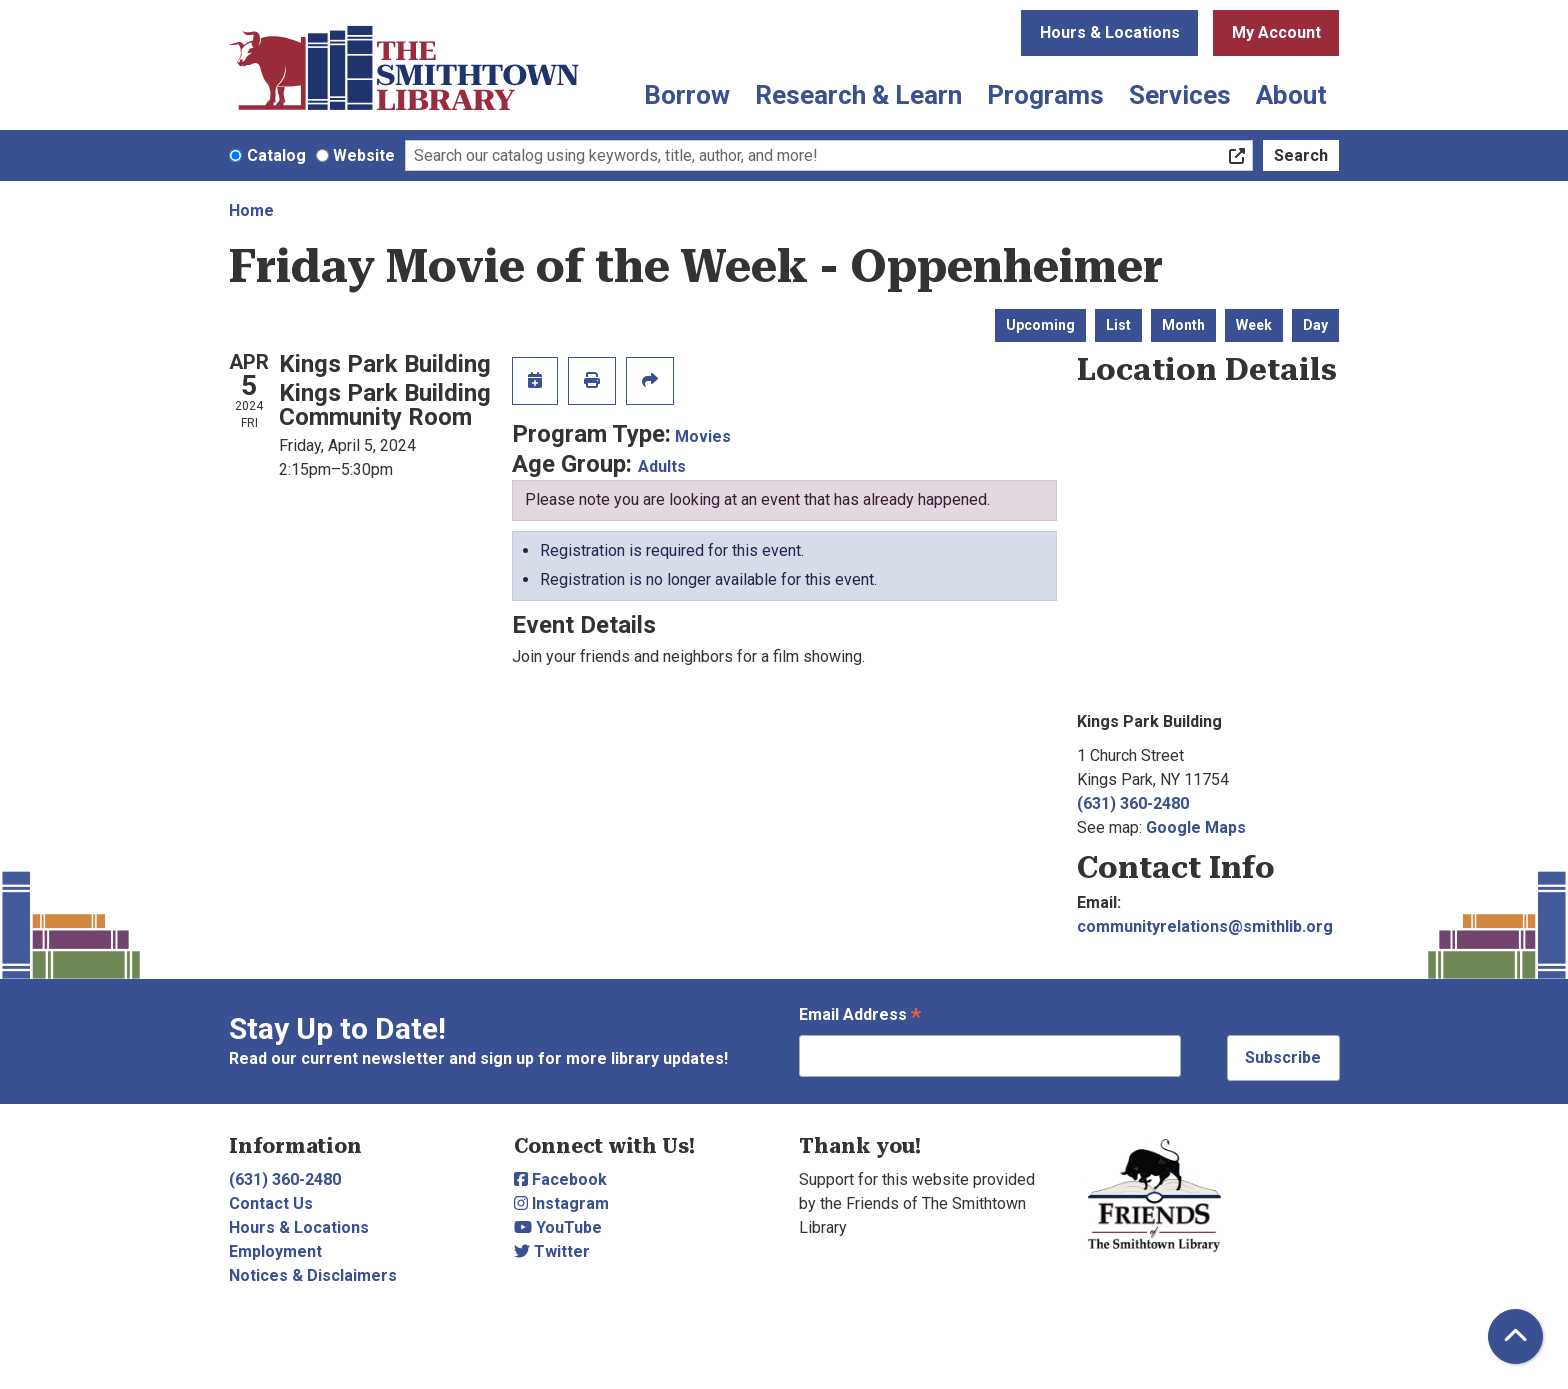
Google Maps (1196, 827)
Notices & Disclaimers (313, 1275)
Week (1254, 325)
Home (251, 210)
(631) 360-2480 (1133, 803)
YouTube (558, 1227)
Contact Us (271, 1203)
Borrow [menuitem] (687, 95)
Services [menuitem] (1180, 95)
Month (1183, 325)
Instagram (561, 1203)
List (1118, 325)
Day (1315, 325)
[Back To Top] (1515, 1336)
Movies (703, 436)
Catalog (276, 155)
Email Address (860, 1016)
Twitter (552, 1251)
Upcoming (1040, 325)
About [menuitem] (1291, 95)
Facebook (560, 1179)
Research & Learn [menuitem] (858, 95)
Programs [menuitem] (1045, 95)
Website (364, 155)
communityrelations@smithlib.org (1205, 926)
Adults (662, 466)
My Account (1276, 32)
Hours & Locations (1110, 32)
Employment (275, 1251)
